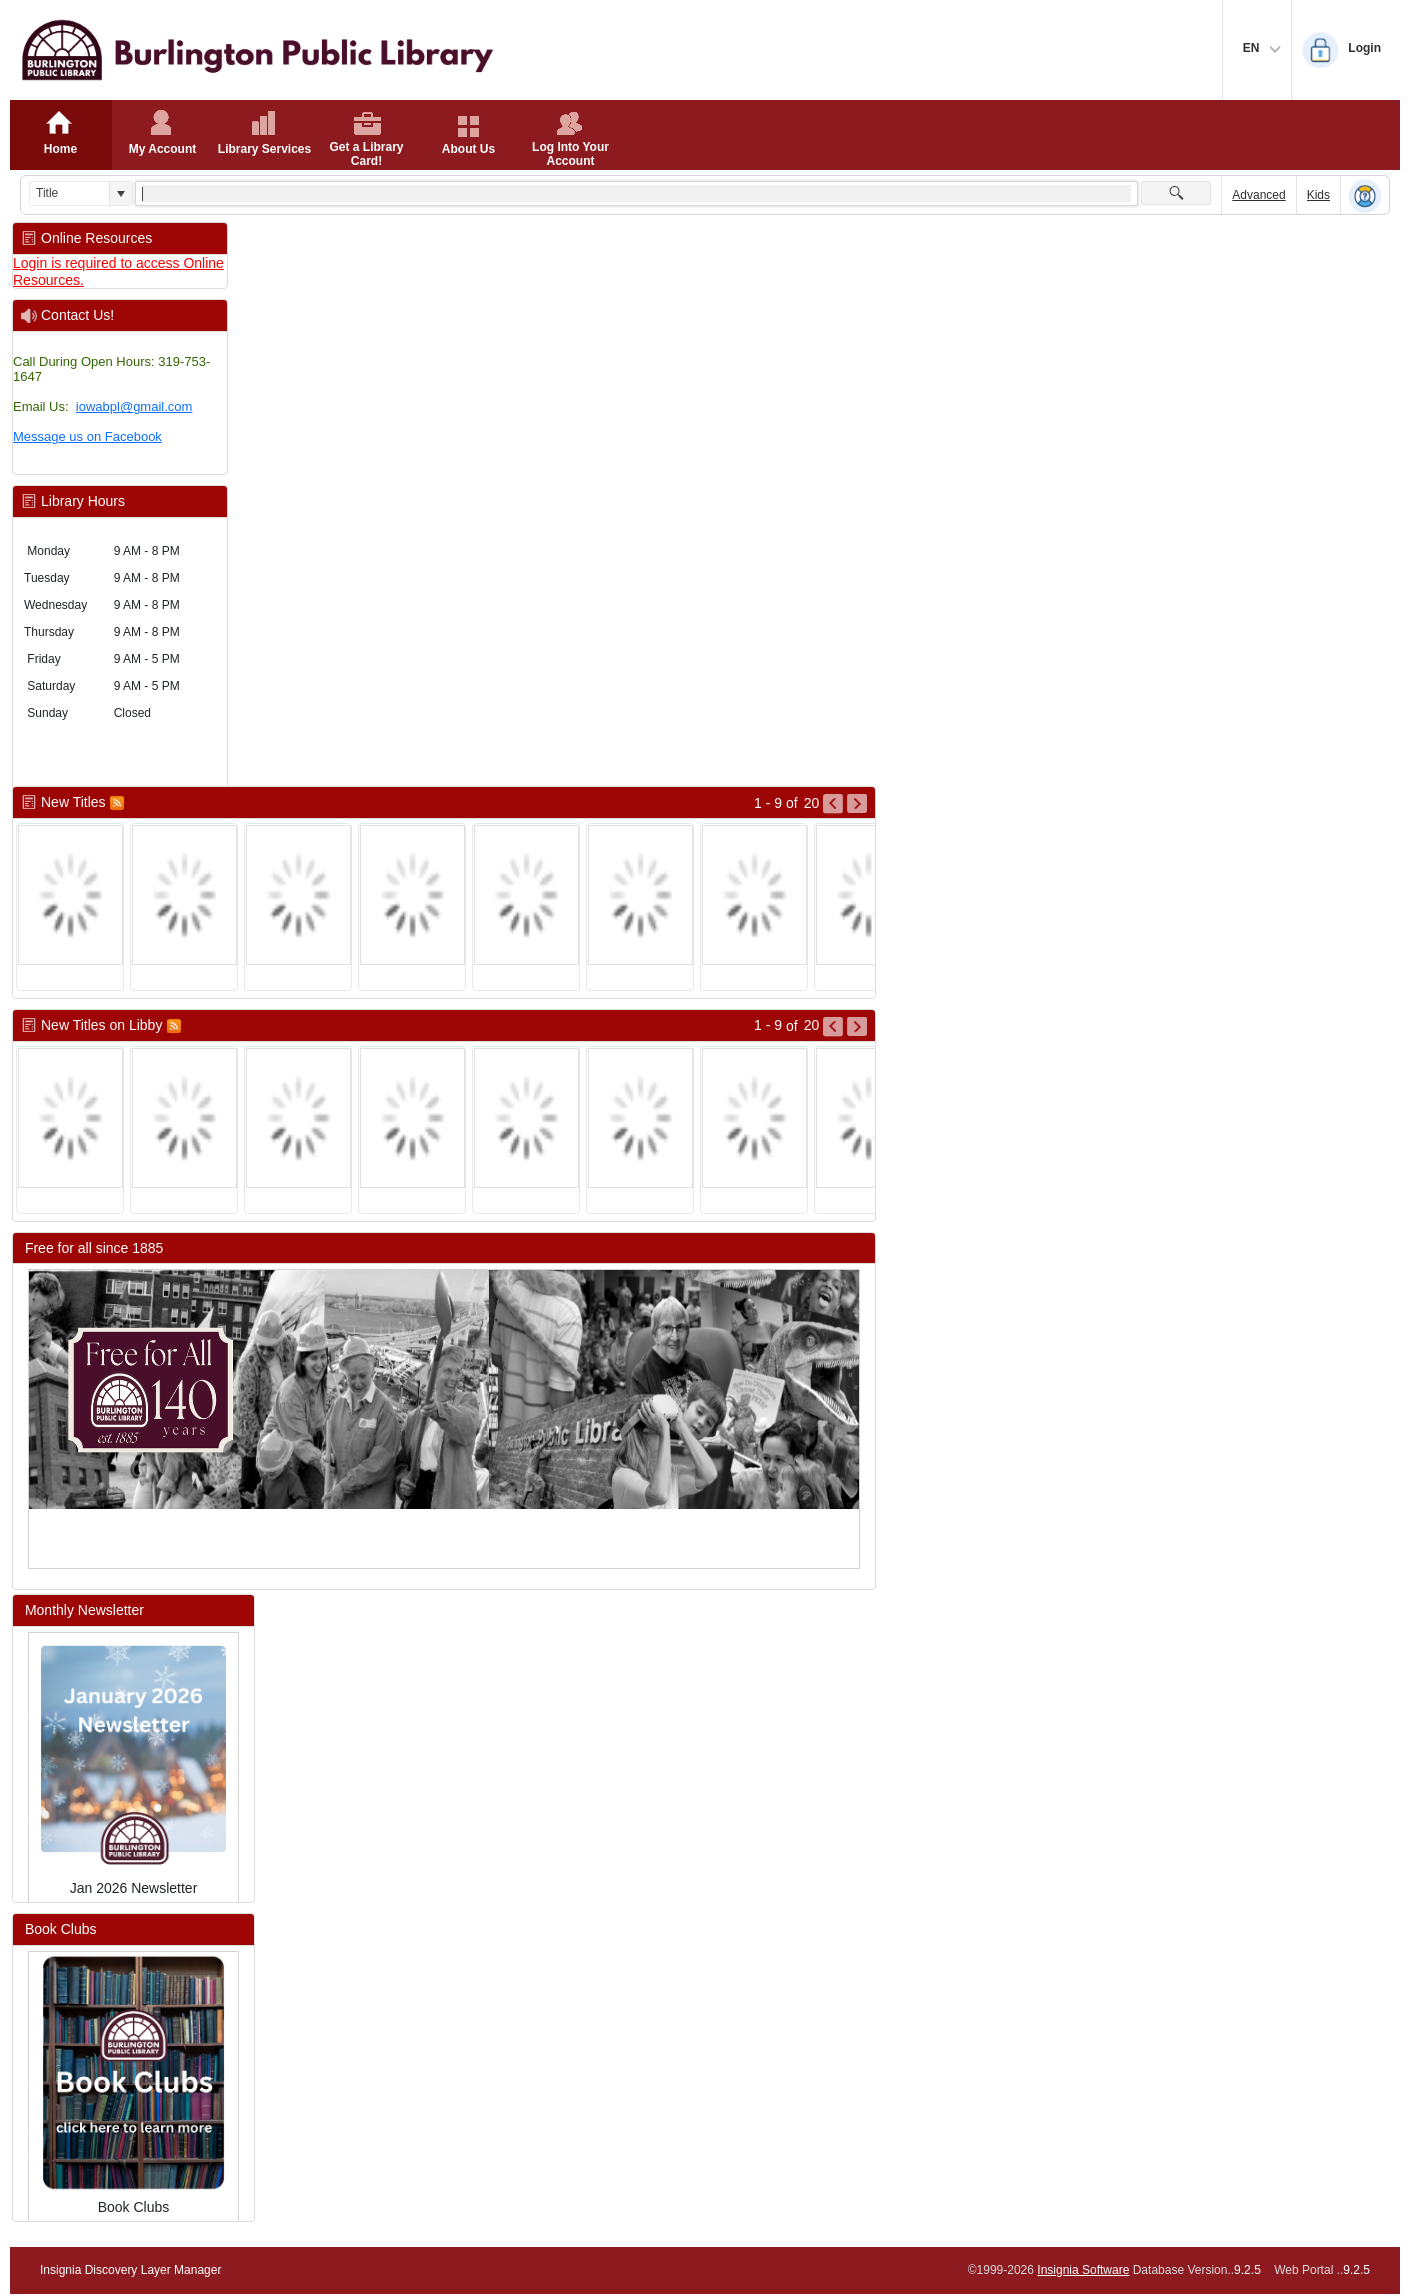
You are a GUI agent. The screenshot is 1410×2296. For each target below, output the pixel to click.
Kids (1318, 195)
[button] (120, 193)
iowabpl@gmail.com (134, 406)
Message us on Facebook (87, 436)
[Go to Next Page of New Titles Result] (857, 804)
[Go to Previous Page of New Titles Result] (833, 804)
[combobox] (69, 193)
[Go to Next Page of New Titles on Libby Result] (857, 1027)
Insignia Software (1083, 2270)
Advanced (1258, 195)
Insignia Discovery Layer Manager (130, 2270)
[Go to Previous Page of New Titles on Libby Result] (833, 1027)
